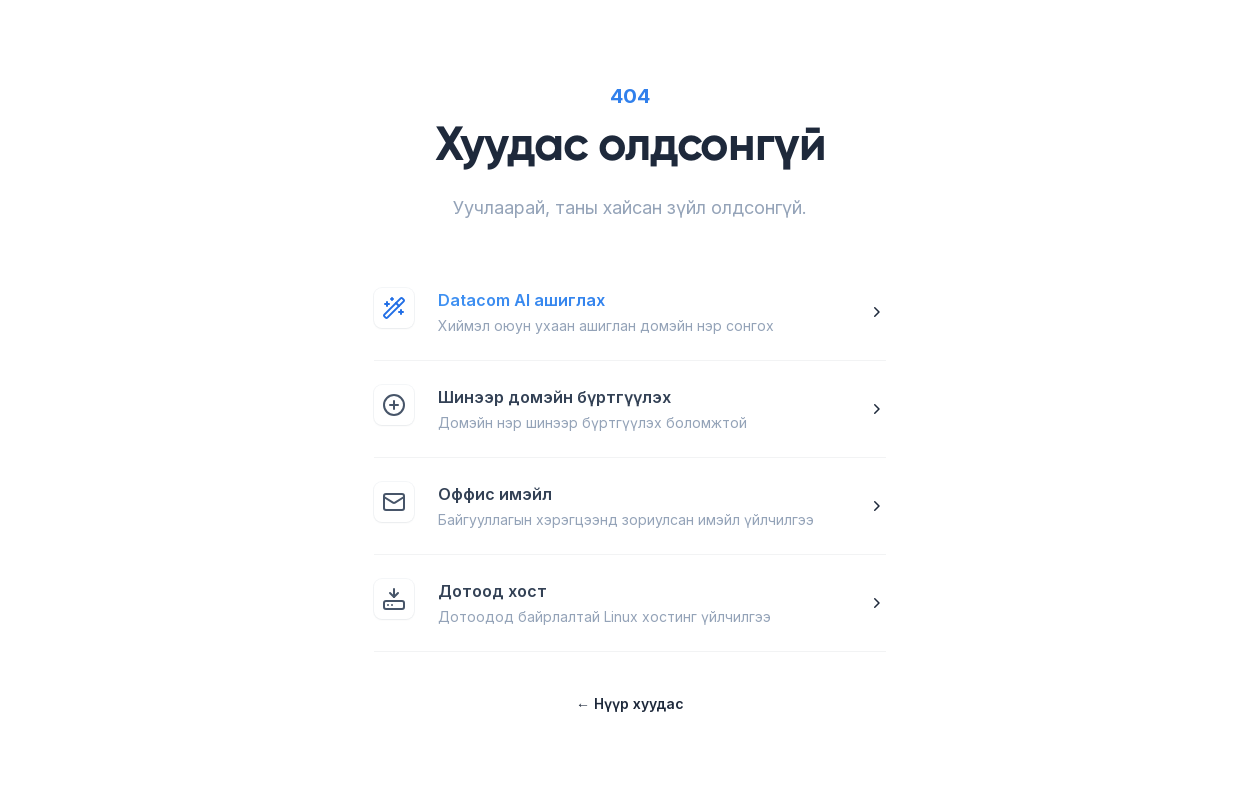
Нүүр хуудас (630, 703)
